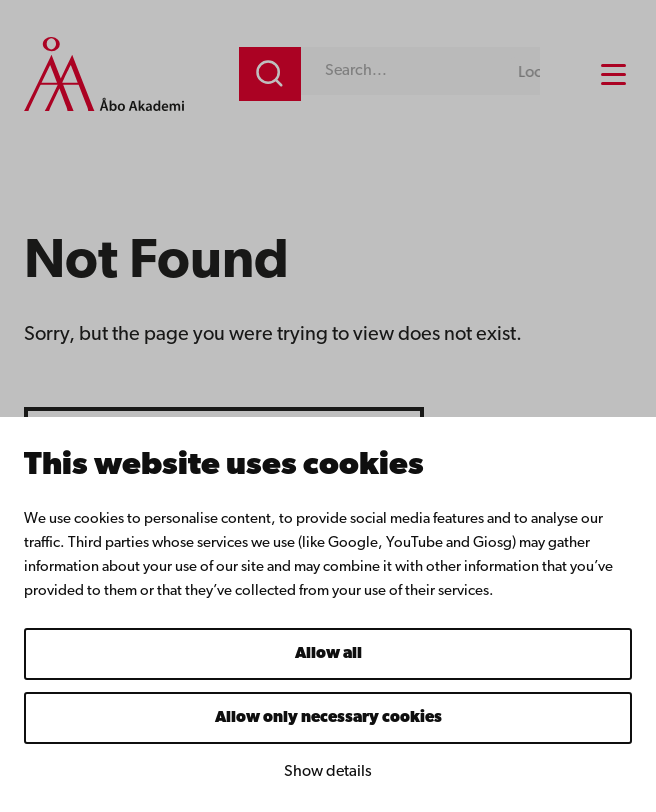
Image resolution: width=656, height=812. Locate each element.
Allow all (328, 654)
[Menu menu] (613, 74)
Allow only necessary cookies (328, 718)
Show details (328, 772)
